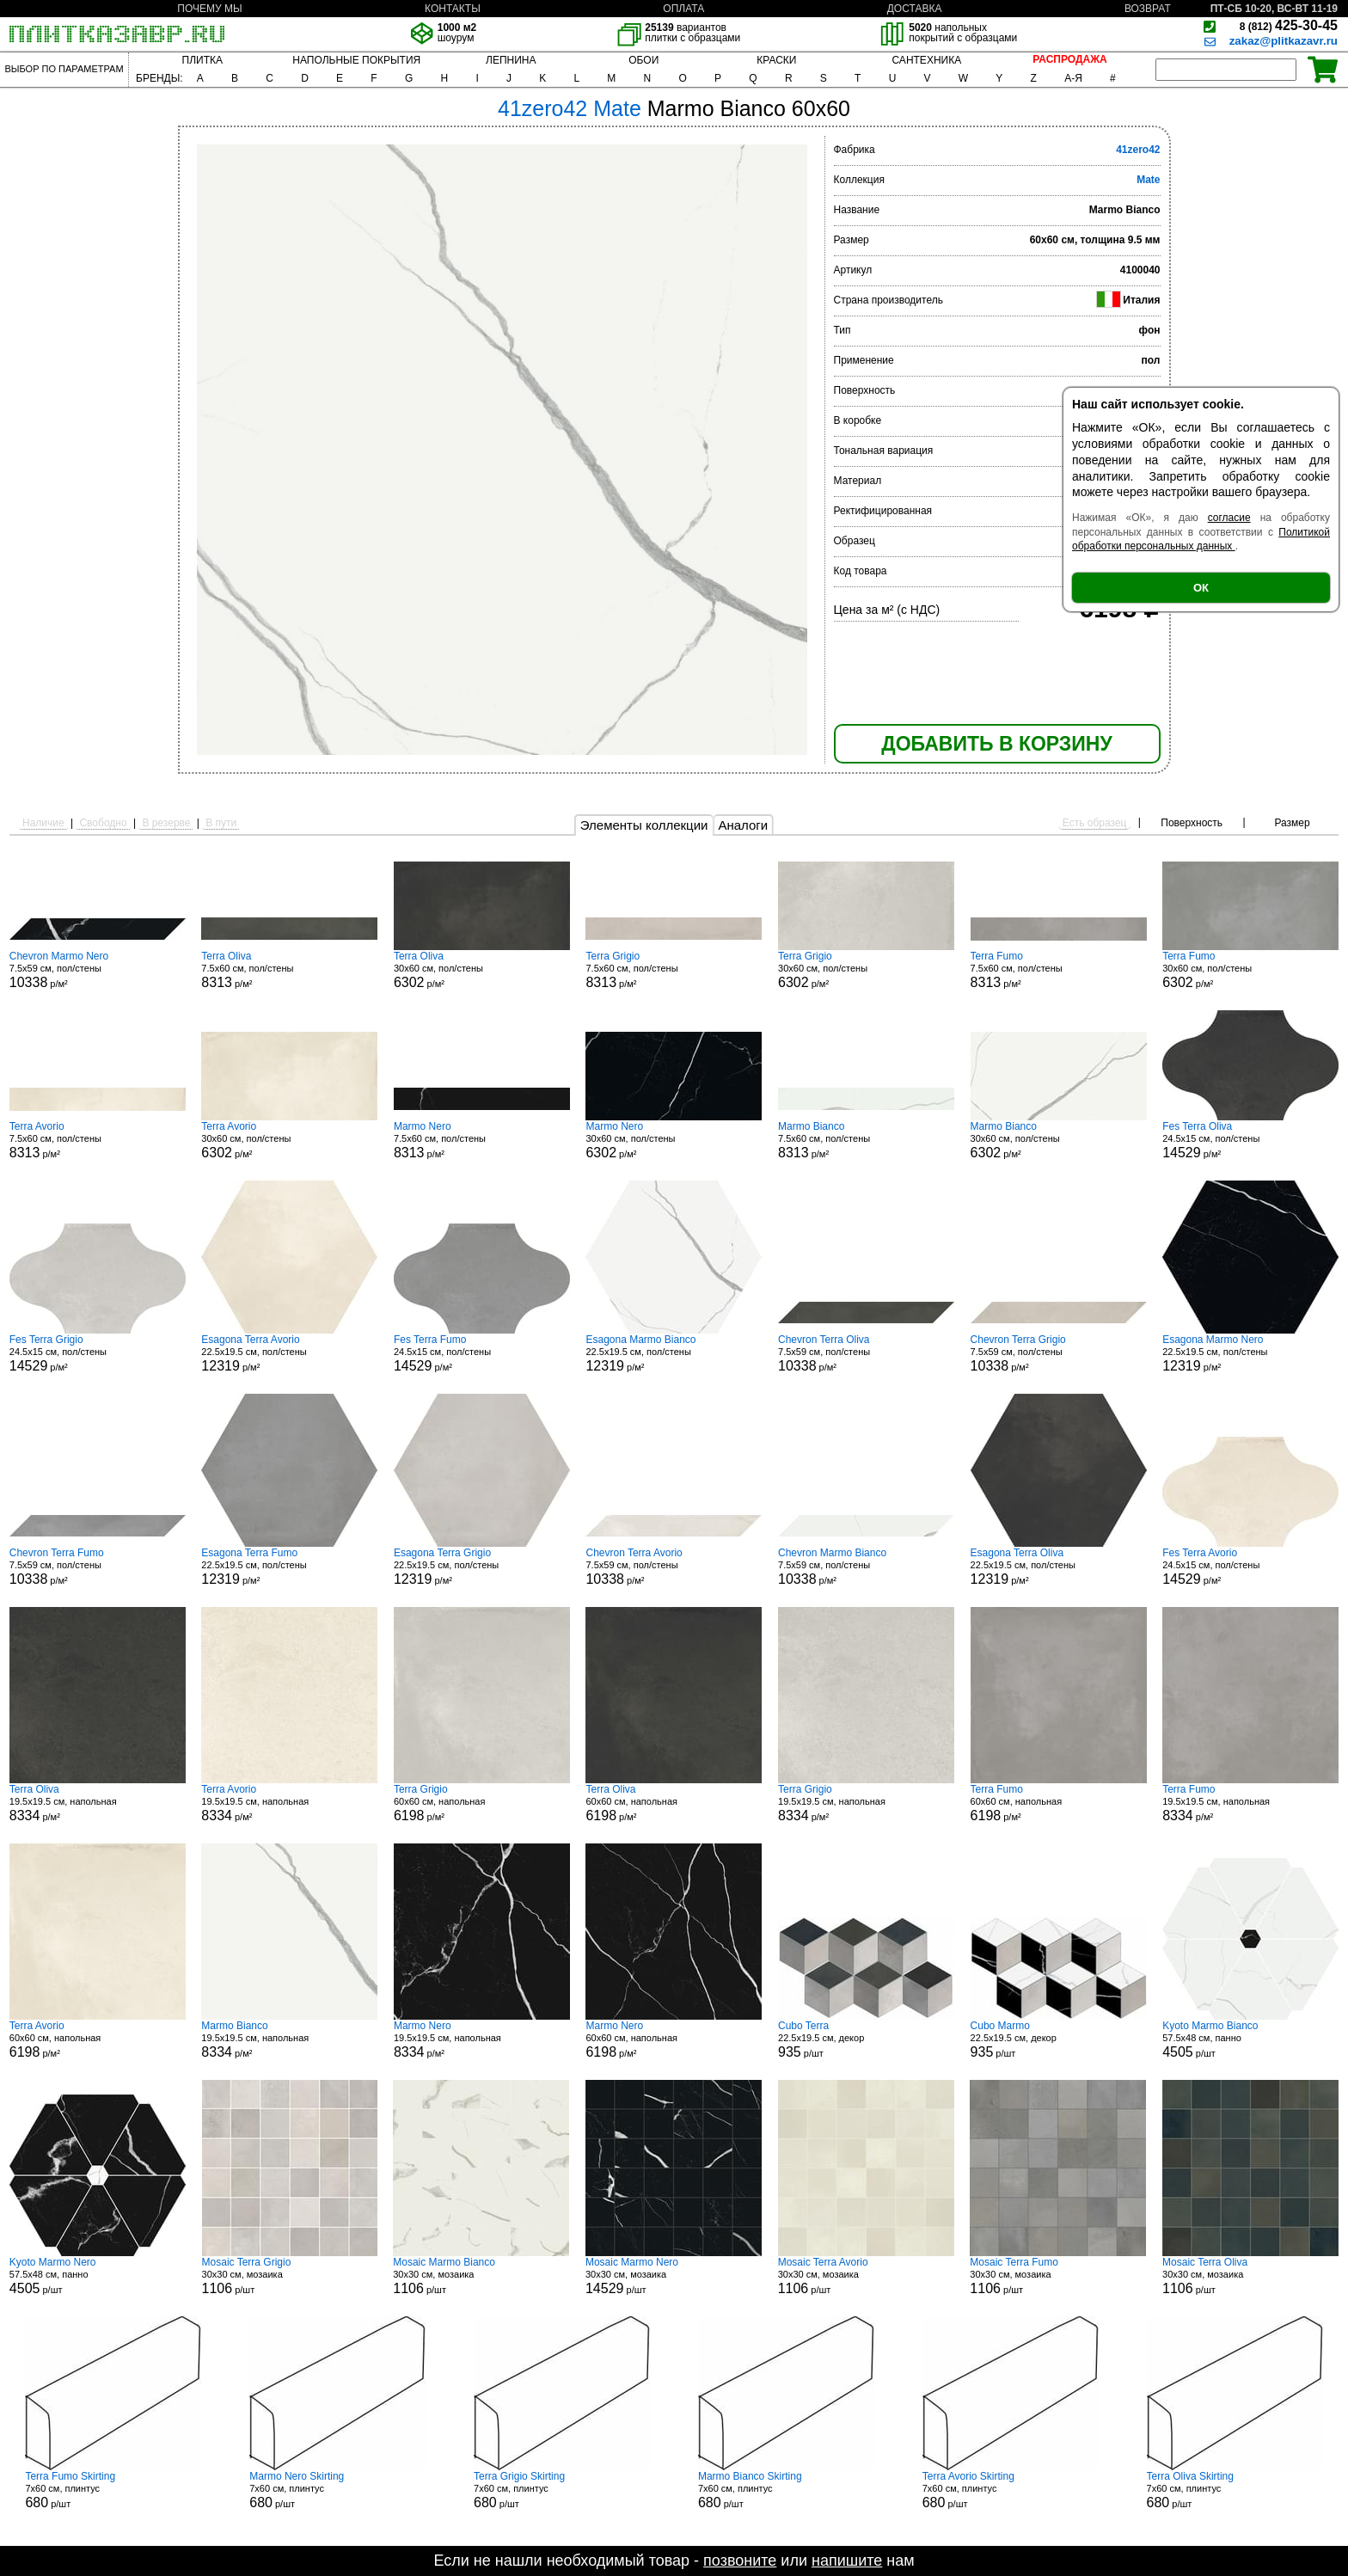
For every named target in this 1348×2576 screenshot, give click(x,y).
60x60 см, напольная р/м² (482, 1803)
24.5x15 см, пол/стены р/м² (1250, 1140)
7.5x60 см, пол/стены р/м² (289, 970)
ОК (1201, 587)
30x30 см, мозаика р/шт (289, 2276)
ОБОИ (643, 60)
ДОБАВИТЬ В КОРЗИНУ (996, 744)
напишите (847, 2560)
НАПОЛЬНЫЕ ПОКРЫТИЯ (356, 60)
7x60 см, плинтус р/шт (113, 2490)
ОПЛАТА (683, 9)
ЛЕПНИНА (511, 60)
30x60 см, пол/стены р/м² (482, 970)
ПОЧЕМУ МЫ (209, 9)
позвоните (739, 2560)
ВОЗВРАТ (1147, 9)
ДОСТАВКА (914, 9)
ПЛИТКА (202, 60)
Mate (1148, 180)
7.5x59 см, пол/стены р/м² (97, 970)
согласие (1229, 518)
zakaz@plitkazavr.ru (1283, 40)
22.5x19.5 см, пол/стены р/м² (289, 1353)
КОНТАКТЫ (453, 9)
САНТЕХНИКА (926, 60)
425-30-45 (1289, 25)
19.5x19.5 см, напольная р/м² (97, 1803)
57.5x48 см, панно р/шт (1250, 2039)
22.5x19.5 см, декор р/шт (866, 2039)
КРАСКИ (776, 60)
